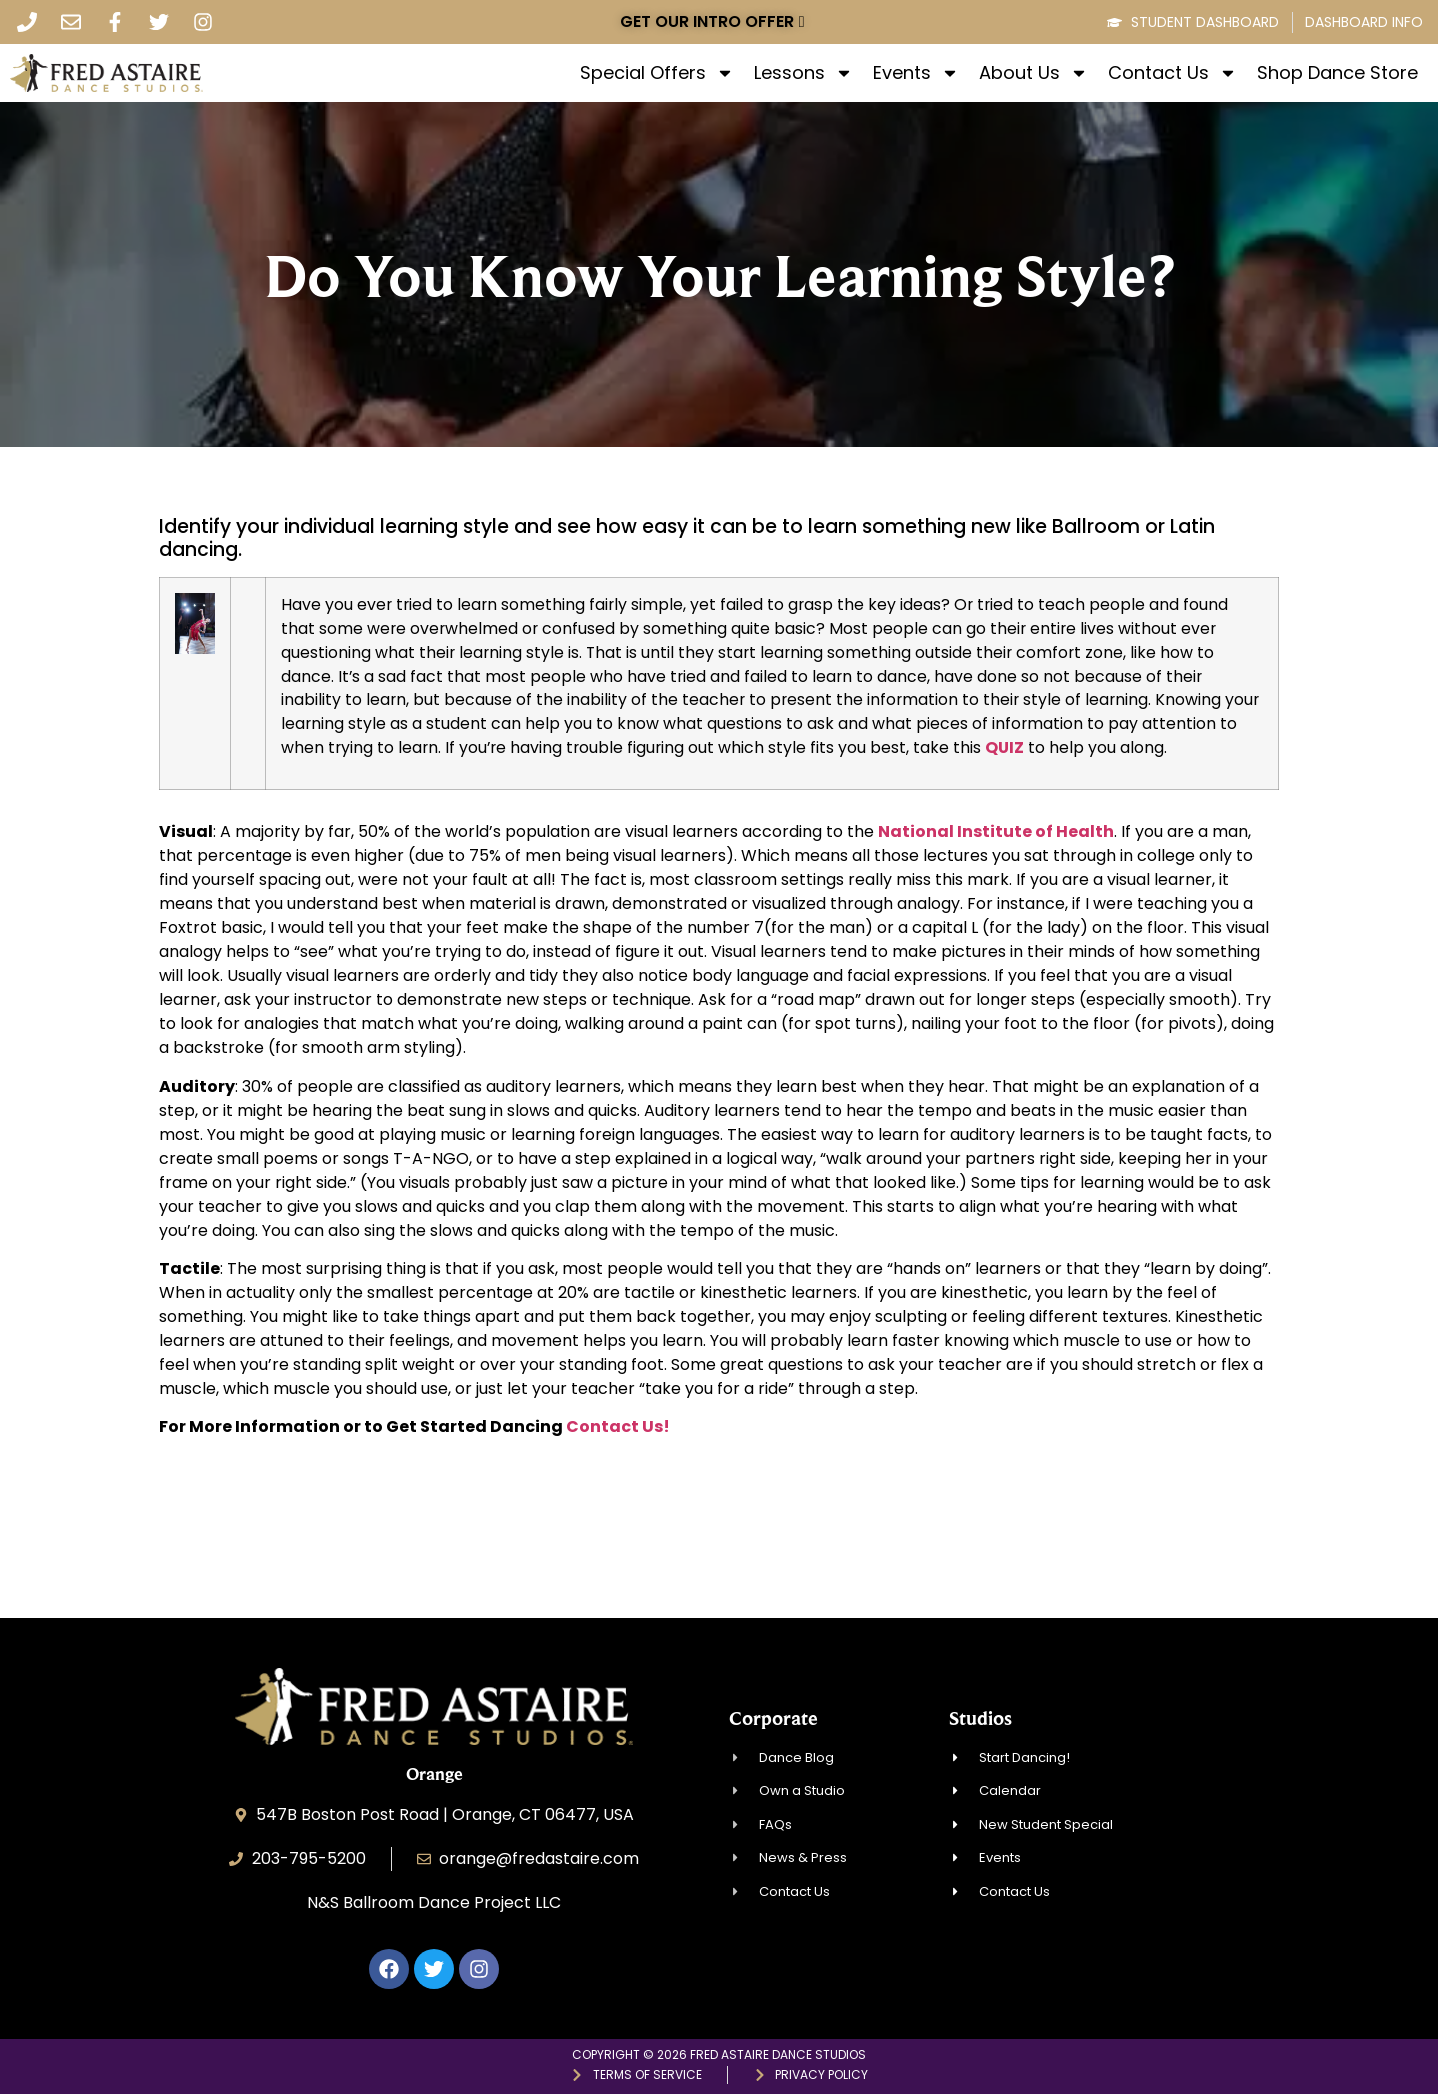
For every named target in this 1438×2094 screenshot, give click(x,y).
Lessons (803, 73)
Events (916, 73)
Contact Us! (618, 1426)
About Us (1033, 73)
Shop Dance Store (1337, 73)
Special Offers (657, 73)
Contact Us (1172, 73)
